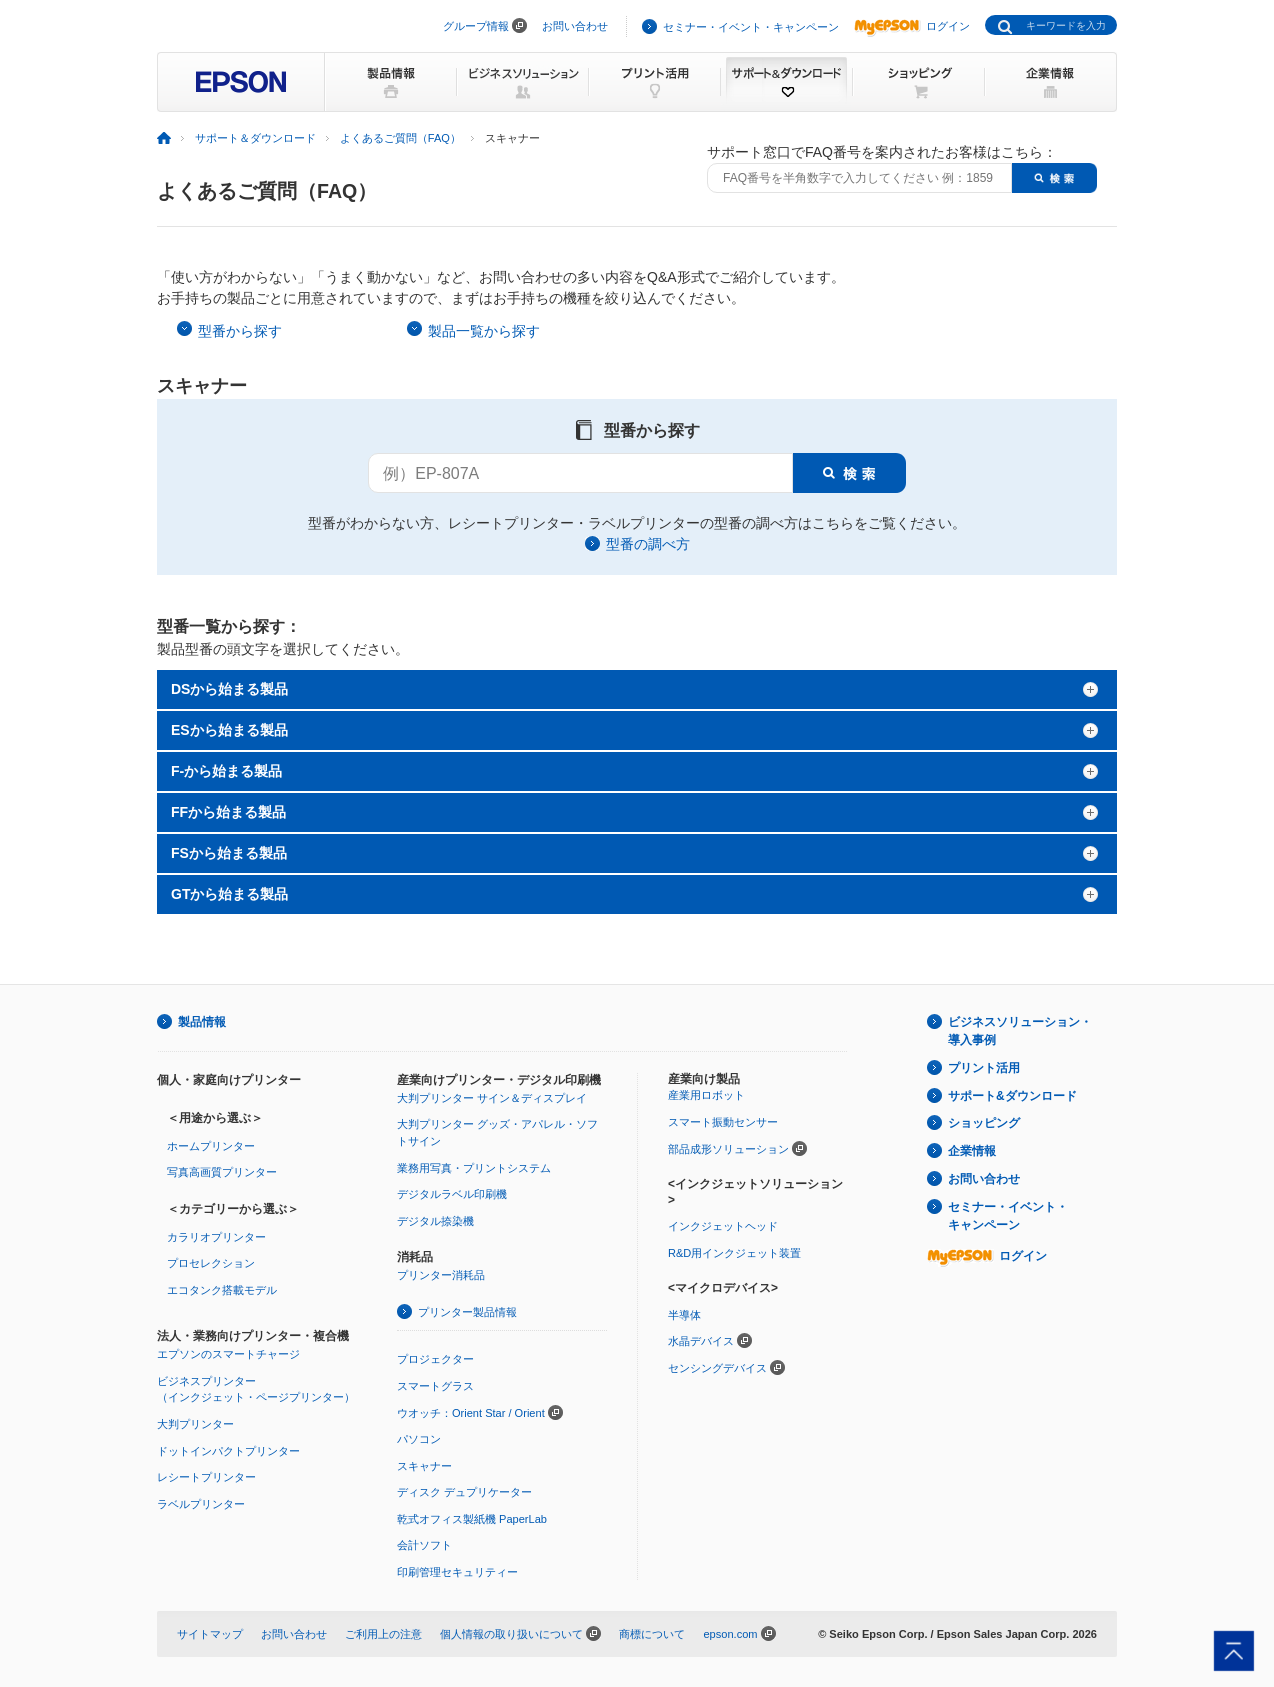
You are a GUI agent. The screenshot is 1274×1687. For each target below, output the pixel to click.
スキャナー (424, 1466)
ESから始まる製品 (229, 730)
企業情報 (972, 1151)
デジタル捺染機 (435, 1221)
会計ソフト (424, 1545)
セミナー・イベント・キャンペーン (751, 27)
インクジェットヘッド (723, 1226)
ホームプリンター (211, 1146)
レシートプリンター (206, 1477)
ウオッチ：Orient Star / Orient (471, 1413)
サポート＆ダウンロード (255, 138)
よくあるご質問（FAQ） (400, 138)
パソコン (419, 1439)
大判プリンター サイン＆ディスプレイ (492, 1098)
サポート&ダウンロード (1012, 1096)
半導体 (684, 1315)
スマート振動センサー (723, 1122)
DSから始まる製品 (229, 689)
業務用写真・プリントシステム (474, 1168)
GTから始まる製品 (229, 894)
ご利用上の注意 (383, 1634)
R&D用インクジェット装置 (734, 1253)
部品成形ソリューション (728, 1149)
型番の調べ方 (648, 544)
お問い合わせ (575, 26)
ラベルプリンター (201, 1504)
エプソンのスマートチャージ (228, 1354)
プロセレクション (211, 1263)
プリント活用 (984, 1068)
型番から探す (240, 331)
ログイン (912, 26)
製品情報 (202, 1022)
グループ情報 (476, 26)
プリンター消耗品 (441, 1275)
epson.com (730, 1634)
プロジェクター (435, 1359)
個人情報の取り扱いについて (511, 1634)
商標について (652, 1634)
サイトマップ (210, 1634)
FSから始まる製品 (229, 853)
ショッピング (984, 1123)
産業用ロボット (706, 1095)
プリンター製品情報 (467, 1312)
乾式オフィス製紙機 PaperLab (472, 1519)
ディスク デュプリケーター (464, 1492)
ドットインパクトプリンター (228, 1451)
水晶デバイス (701, 1341)
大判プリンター (195, 1424)
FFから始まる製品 (228, 812)
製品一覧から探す (484, 331)
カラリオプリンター (216, 1237)
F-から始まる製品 (226, 771)
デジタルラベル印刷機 (452, 1194)
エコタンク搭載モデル (222, 1290)
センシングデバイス (717, 1368)
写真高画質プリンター (222, 1172)
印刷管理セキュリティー (457, 1572)
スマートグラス (435, 1386)
